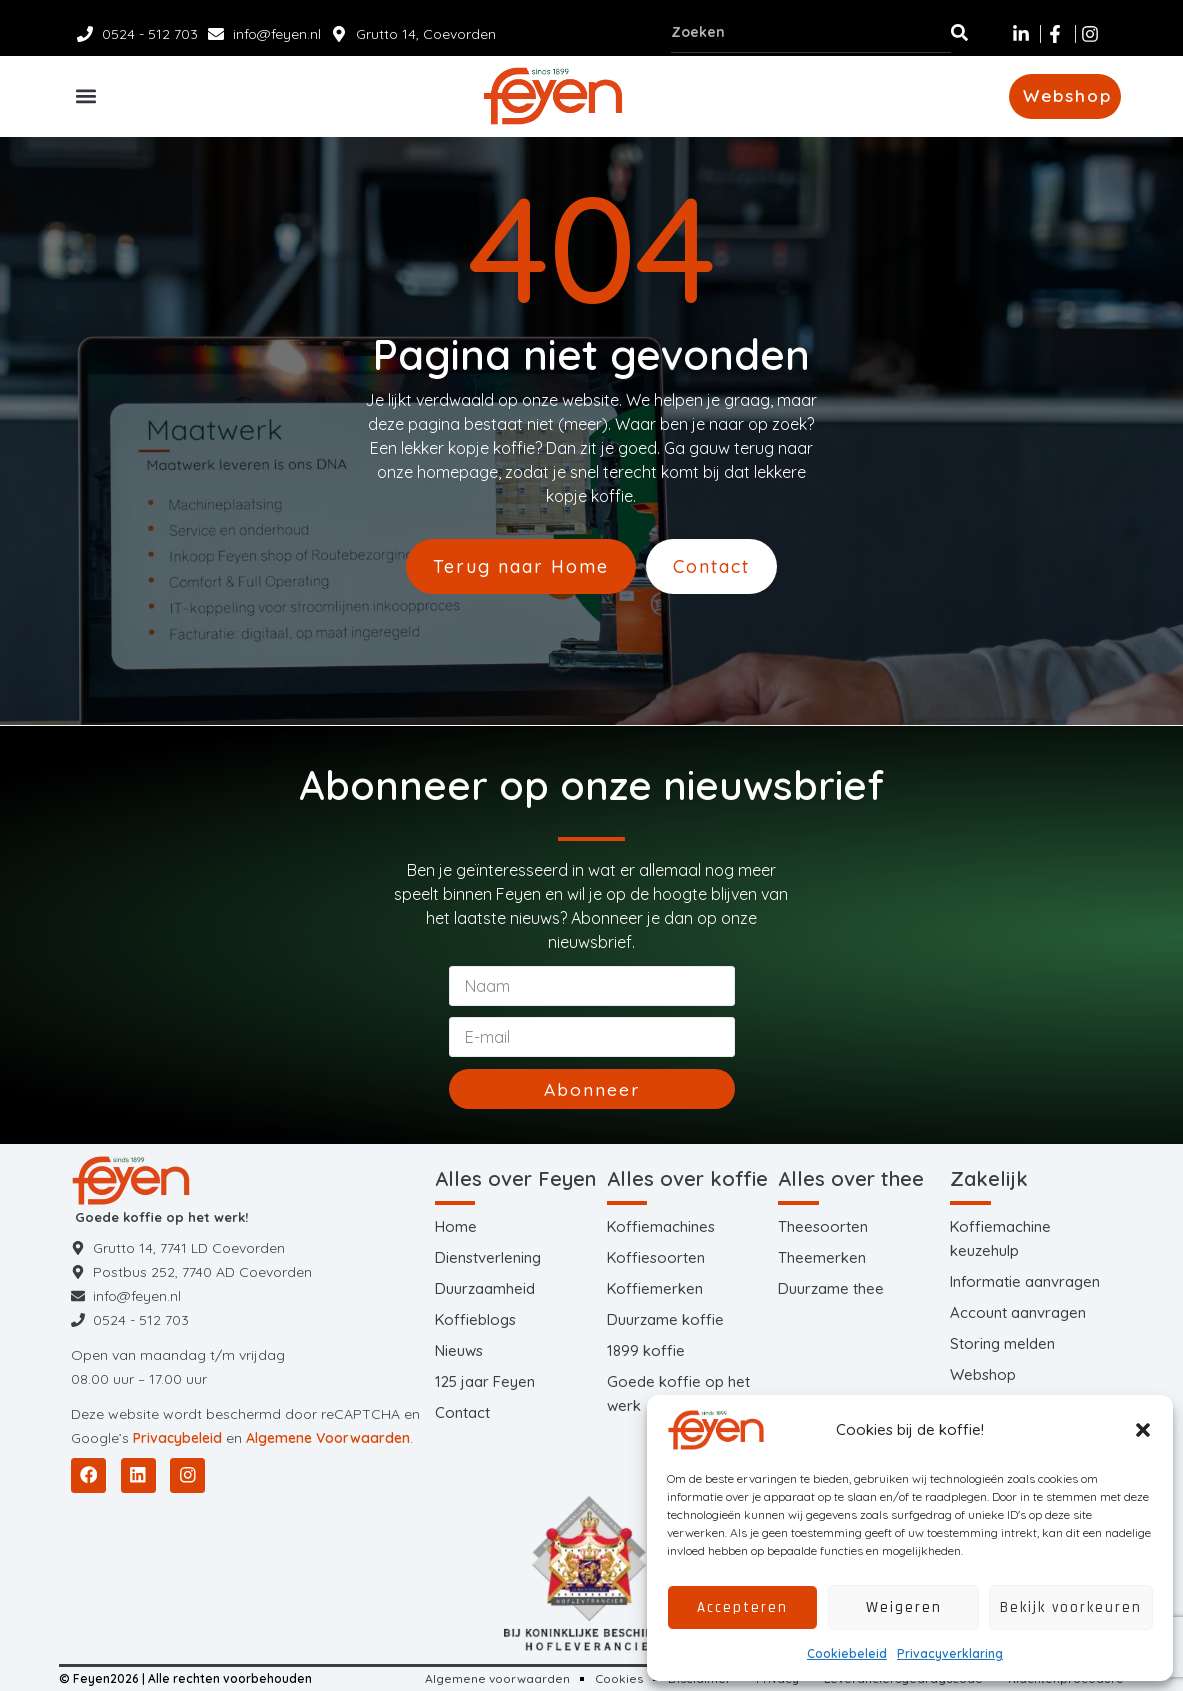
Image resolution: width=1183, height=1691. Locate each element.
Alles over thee (851, 1178)
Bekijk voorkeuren (1071, 1607)
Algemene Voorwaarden (328, 1438)
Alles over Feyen (515, 1178)
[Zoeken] (959, 32)
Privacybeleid (177, 1438)
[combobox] (811, 32)
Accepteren (742, 1607)
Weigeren (904, 1607)
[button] (1143, 1430)
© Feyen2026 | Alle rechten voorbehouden (185, 1678)
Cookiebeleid (847, 1653)
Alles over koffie (687, 1178)
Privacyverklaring (950, 1653)
